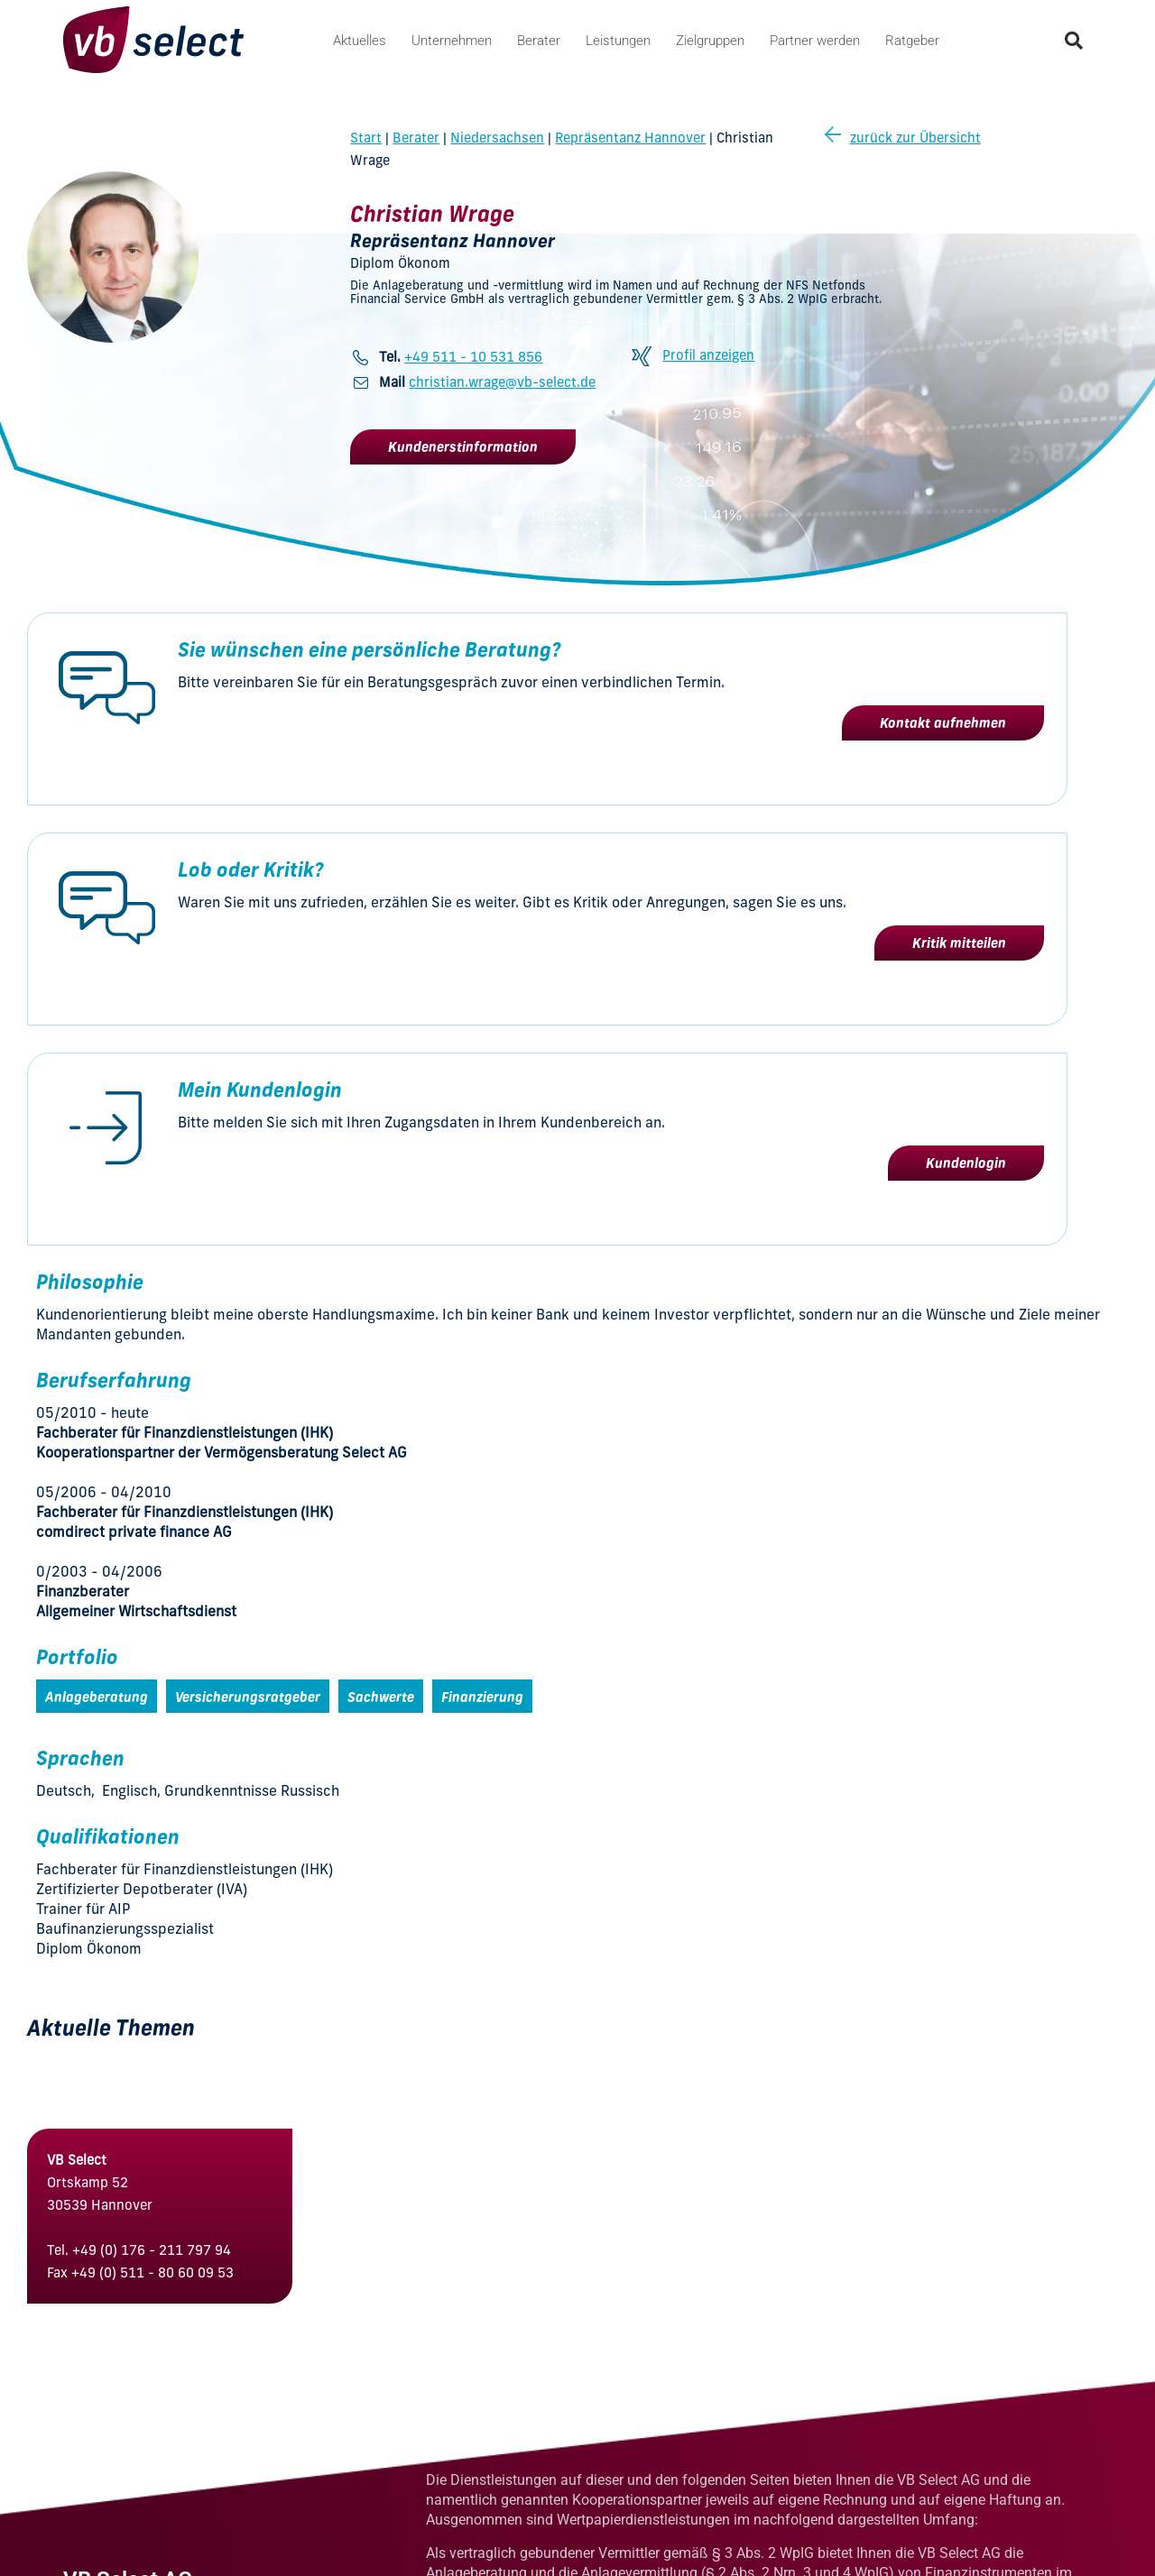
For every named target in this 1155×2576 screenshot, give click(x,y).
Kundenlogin (966, 1163)
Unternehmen (451, 40)
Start (366, 137)
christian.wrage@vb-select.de (502, 382)
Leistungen (618, 40)
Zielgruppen (710, 40)
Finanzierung (482, 1697)
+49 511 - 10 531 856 (473, 356)
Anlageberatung (96, 1697)
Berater (538, 40)
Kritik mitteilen (959, 943)
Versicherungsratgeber (247, 1697)
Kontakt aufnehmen (943, 722)
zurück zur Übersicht (903, 137)
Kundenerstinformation (463, 446)
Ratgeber (912, 40)
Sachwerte (380, 1697)
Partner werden (815, 40)
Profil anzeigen (708, 354)
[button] (1074, 41)
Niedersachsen (497, 137)
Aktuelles (359, 40)
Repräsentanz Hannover (630, 137)
